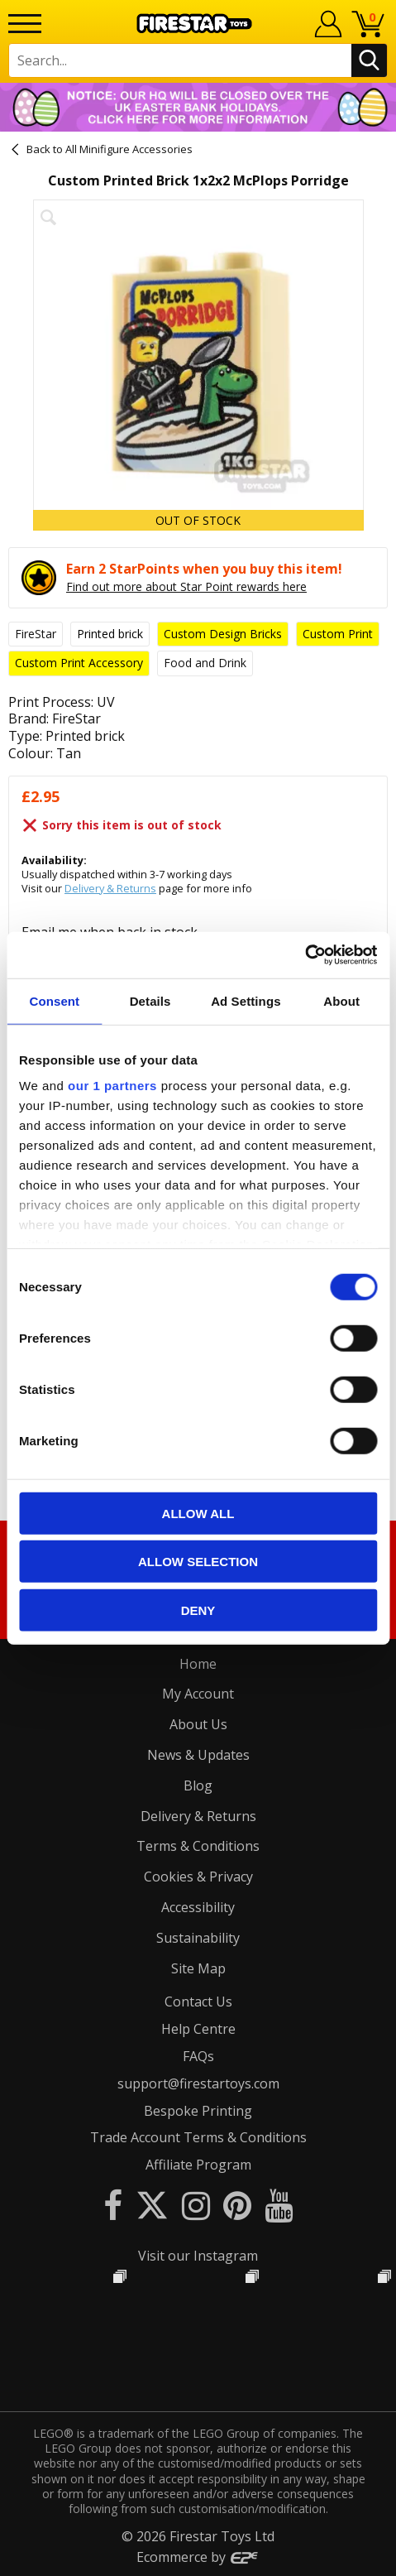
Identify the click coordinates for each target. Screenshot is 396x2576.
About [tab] (341, 1000)
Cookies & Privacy (198, 1876)
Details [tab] (150, 1000)
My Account (198, 1693)
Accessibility (198, 1907)
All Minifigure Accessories (129, 149)
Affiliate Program (198, 2164)
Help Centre (198, 2029)
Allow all (198, 1513)
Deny (198, 1610)
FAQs (198, 2056)
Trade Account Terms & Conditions (198, 2137)
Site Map (198, 1968)
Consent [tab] (55, 1000)
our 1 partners (112, 1086)
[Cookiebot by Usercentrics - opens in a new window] (304, 955)
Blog (198, 1785)
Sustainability (198, 1938)
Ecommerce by (198, 2557)
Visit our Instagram (198, 2256)
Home (198, 1664)
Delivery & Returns (110, 888)
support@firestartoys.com (198, 2083)
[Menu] (24, 23)
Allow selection (198, 1562)
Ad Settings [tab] (245, 1000)
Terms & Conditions (198, 1846)
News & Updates (198, 1755)
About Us (198, 1724)
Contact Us (198, 2001)
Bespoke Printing (198, 2111)
